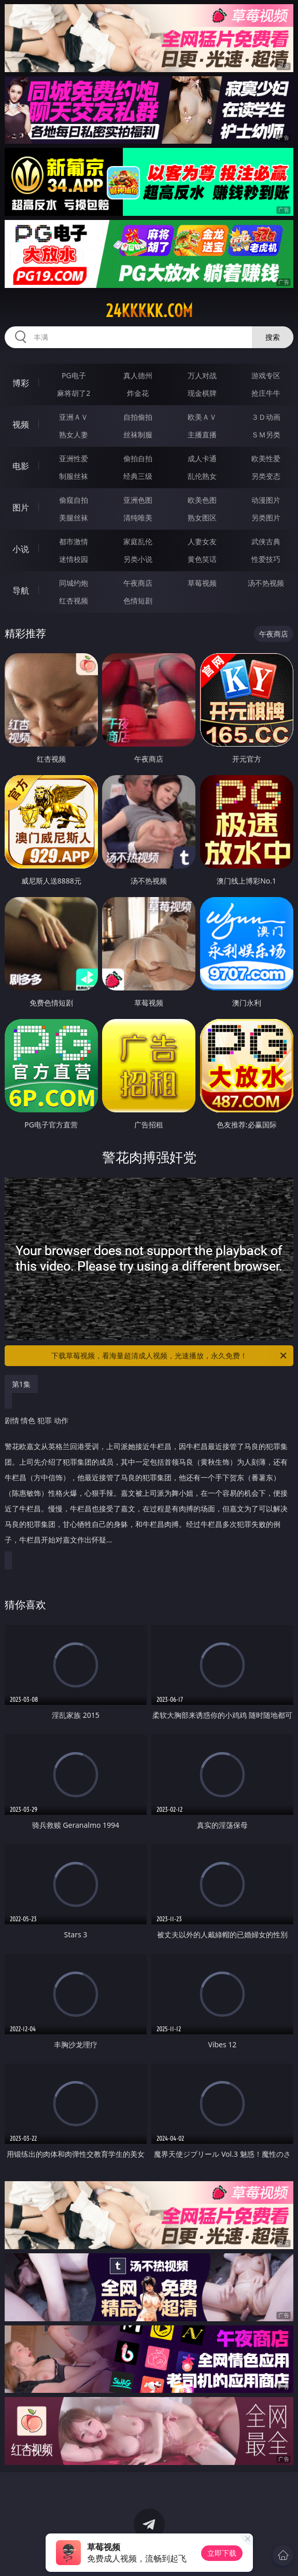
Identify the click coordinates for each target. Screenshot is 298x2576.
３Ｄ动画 (265, 417)
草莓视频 (202, 583)
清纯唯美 (137, 517)
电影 (20, 466)
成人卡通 (202, 458)
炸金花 (138, 393)
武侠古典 (265, 541)
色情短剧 (137, 600)
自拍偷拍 (137, 417)
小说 (20, 549)
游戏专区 (265, 375)
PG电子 (74, 375)
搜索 (272, 337)
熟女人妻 (73, 434)
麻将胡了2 (73, 393)
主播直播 (202, 434)
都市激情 (73, 541)
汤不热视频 (266, 583)
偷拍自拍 (137, 458)
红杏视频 (73, 600)
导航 (20, 590)
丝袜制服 (137, 434)
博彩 (20, 383)
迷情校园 (73, 559)
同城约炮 (73, 583)
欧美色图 (202, 500)
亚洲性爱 (73, 458)
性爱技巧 (265, 559)
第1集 (21, 1384)
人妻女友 (202, 541)
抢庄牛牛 (265, 393)
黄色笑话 (202, 559)
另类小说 (137, 559)
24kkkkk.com (149, 310)
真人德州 (137, 375)
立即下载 (221, 2553)
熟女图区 (202, 517)
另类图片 (265, 517)
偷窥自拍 (73, 500)
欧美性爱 (265, 458)
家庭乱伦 (137, 541)
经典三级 (137, 476)
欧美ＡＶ (202, 417)
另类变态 (265, 476)
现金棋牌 (202, 393)
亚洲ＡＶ (73, 417)
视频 (20, 424)
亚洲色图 (137, 500)
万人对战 (202, 375)
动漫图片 (265, 500)
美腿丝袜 (73, 517)
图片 (20, 507)
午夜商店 (137, 583)
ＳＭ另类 (265, 434)
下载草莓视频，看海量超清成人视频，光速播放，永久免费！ (170, 1355)
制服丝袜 (73, 476)
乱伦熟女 (202, 476)
